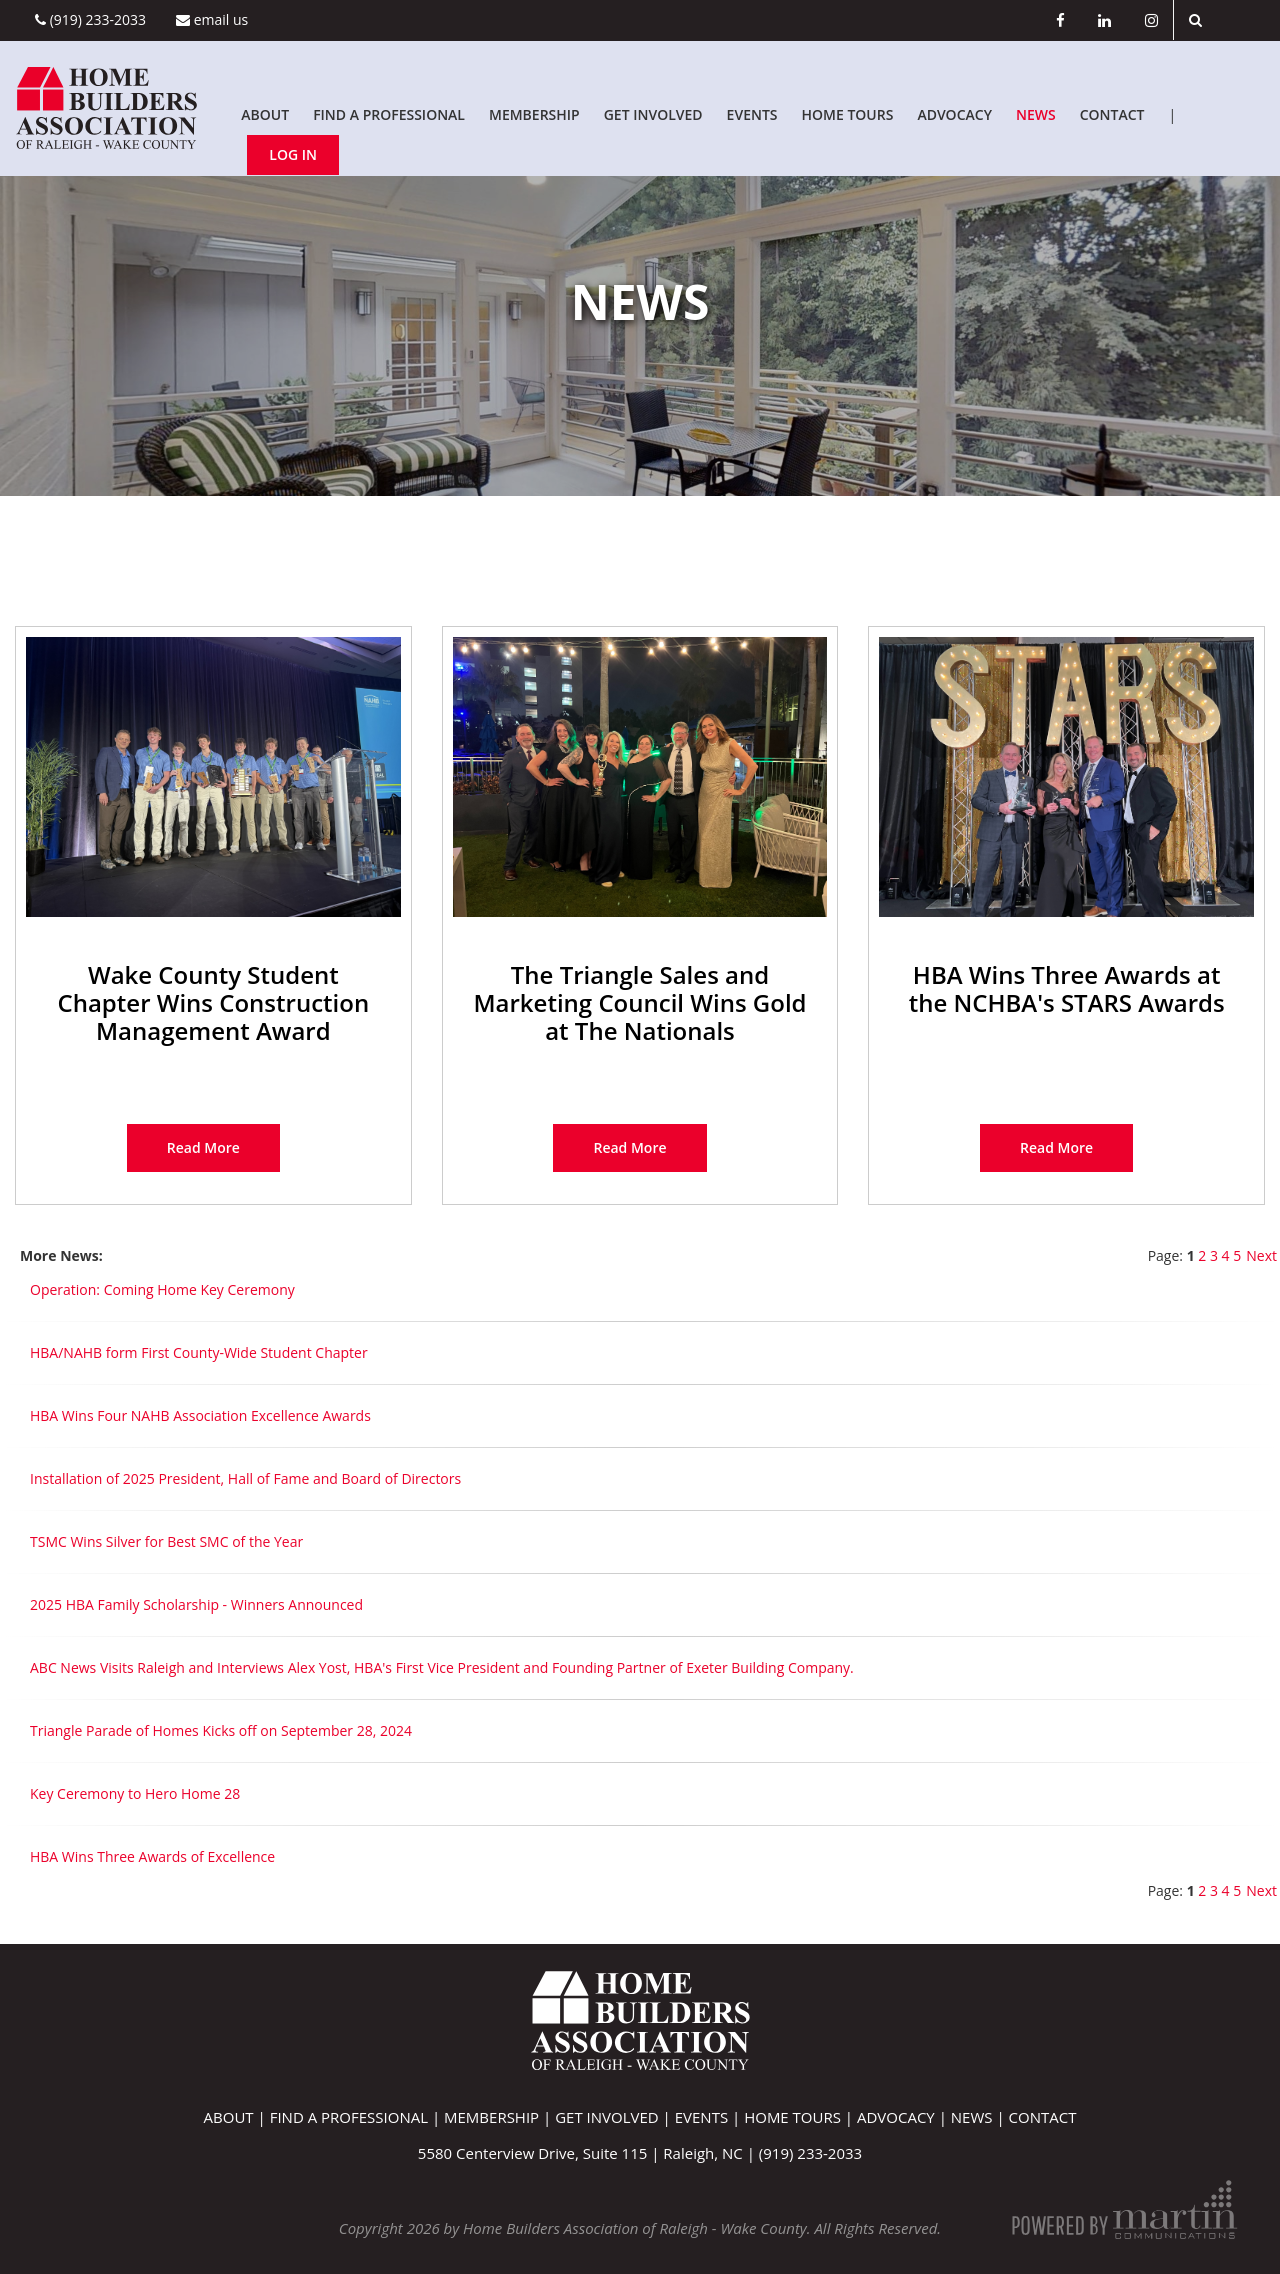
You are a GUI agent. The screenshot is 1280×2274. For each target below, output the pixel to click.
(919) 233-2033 (90, 19)
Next (1261, 1255)
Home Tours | (800, 2117)
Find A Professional (389, 114)
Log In (293, 154)
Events (752, 114)
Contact (1112, 114)
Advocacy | (904, 2117)
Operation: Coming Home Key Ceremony (162, 1289)
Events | (709, 2117)
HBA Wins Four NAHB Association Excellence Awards (200, 1415)
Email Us (212, 19)
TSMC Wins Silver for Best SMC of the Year (166, 1541)
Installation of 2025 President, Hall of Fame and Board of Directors (245, 1478)
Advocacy (954, 114)
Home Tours (848, 114)
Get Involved (653, 114)
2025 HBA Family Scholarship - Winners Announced (196, 1604)
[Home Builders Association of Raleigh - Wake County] (106, 106)
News (1036, 114)
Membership (534, 114)
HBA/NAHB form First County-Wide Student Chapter (199, 1352)
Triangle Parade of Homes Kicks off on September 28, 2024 (221, 1730)
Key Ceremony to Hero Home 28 (135, 1793)
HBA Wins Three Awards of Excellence (152, 1856)
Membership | (499, 2117)
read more (203, 1147)
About (265, 114)
